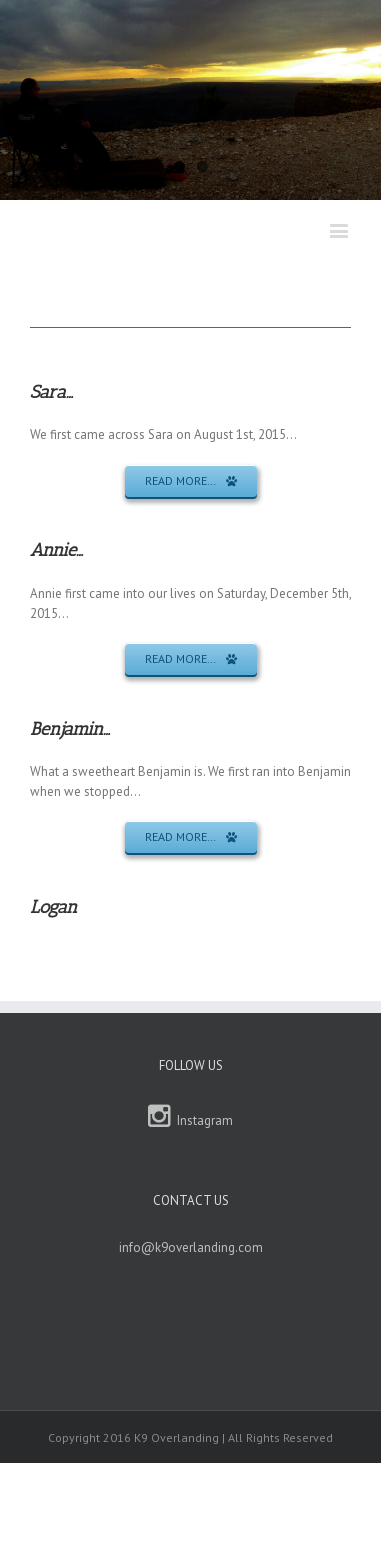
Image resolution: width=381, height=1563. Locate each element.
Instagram (190, 1116)
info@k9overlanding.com (191, 1247)
